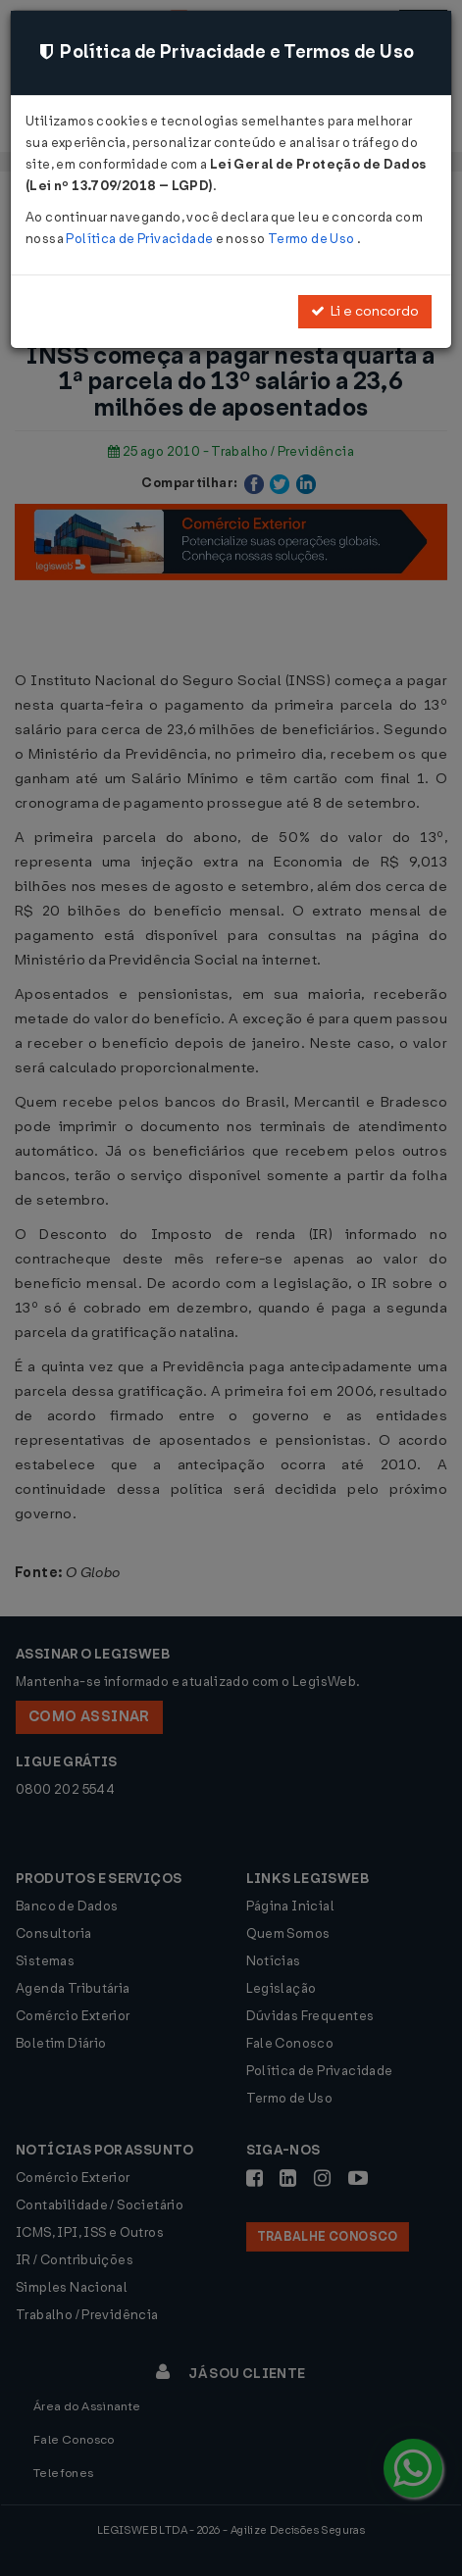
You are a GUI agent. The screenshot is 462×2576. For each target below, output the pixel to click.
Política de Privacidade (140, 238)
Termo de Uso (312, 238)
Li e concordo (365, 311)
